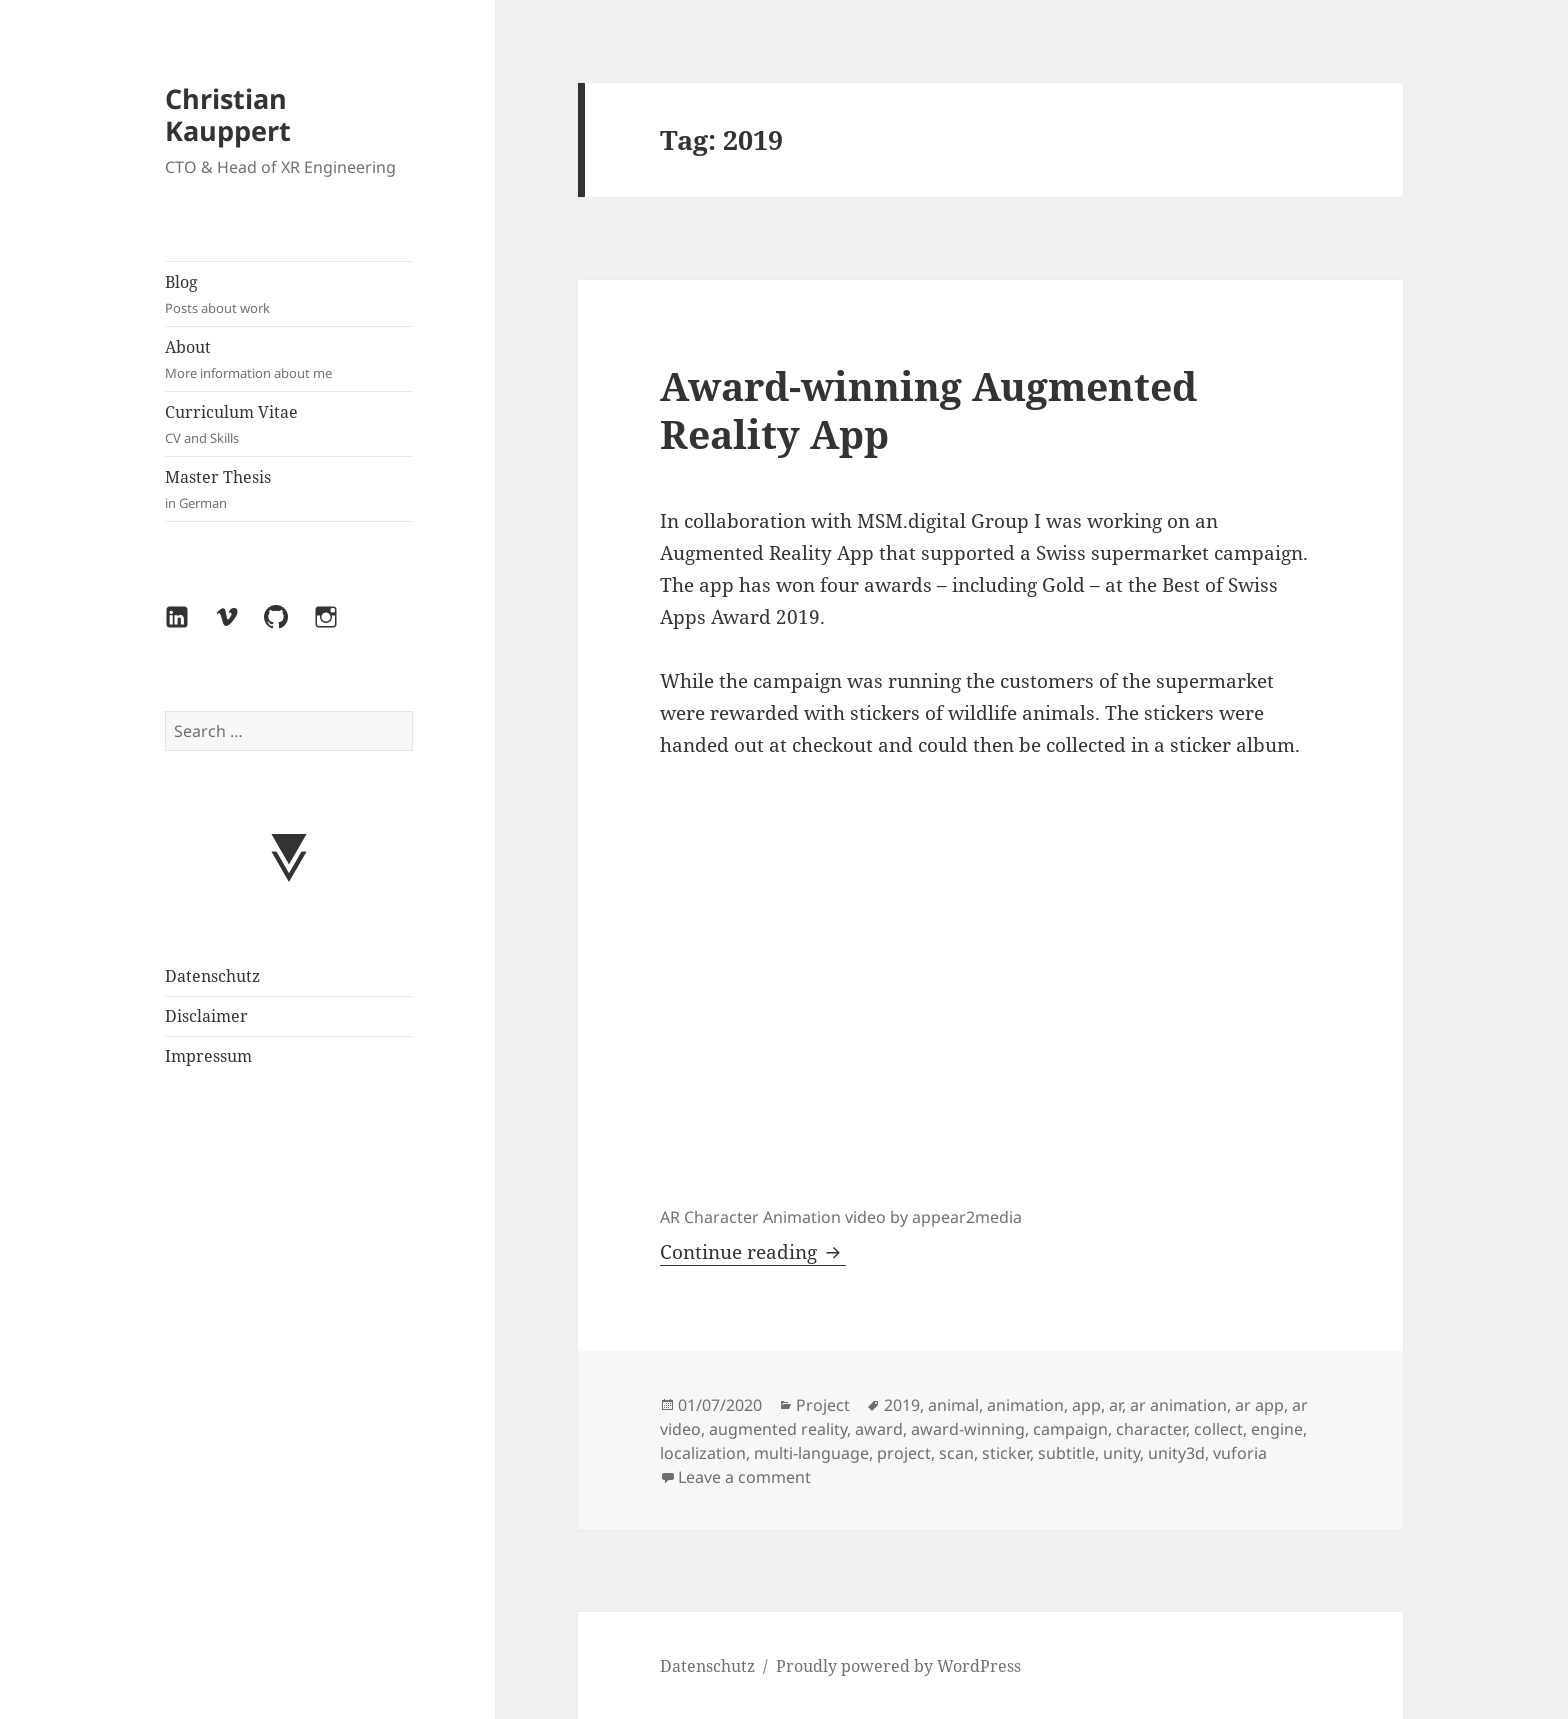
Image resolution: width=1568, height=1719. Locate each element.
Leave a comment (744, 1477)
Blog (289, 294)
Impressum (208, 1056)
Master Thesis (289, 489)
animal (953, 1405)
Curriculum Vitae (289, 424)
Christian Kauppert (228, 114)
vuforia (1240, 1453)
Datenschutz (212, 976)
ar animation (1178, 1405)
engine (1277, 1429)
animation (1025, 1405)
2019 (902, 1405)
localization (703, 1453)
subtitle (1066, 1453)
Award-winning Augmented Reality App (928, 409)
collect (1218, 1429)
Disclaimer (206, 1016)
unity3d (1176, 1453)
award (879, 1429)
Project (823, 1405)
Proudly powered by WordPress (898, 1666)
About (289, 359)
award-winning (968, 1429)
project (904, 1453)
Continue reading (753, 1252)
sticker (1006, 1453)
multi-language (811, 1453)
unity (1121, 1453)
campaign (1070, 1429)
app (1086, 1405)
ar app (1259, 1405)
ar (1115, 1405)
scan (956, 1453)
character (1151, 1429)
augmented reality (778, 1429)
